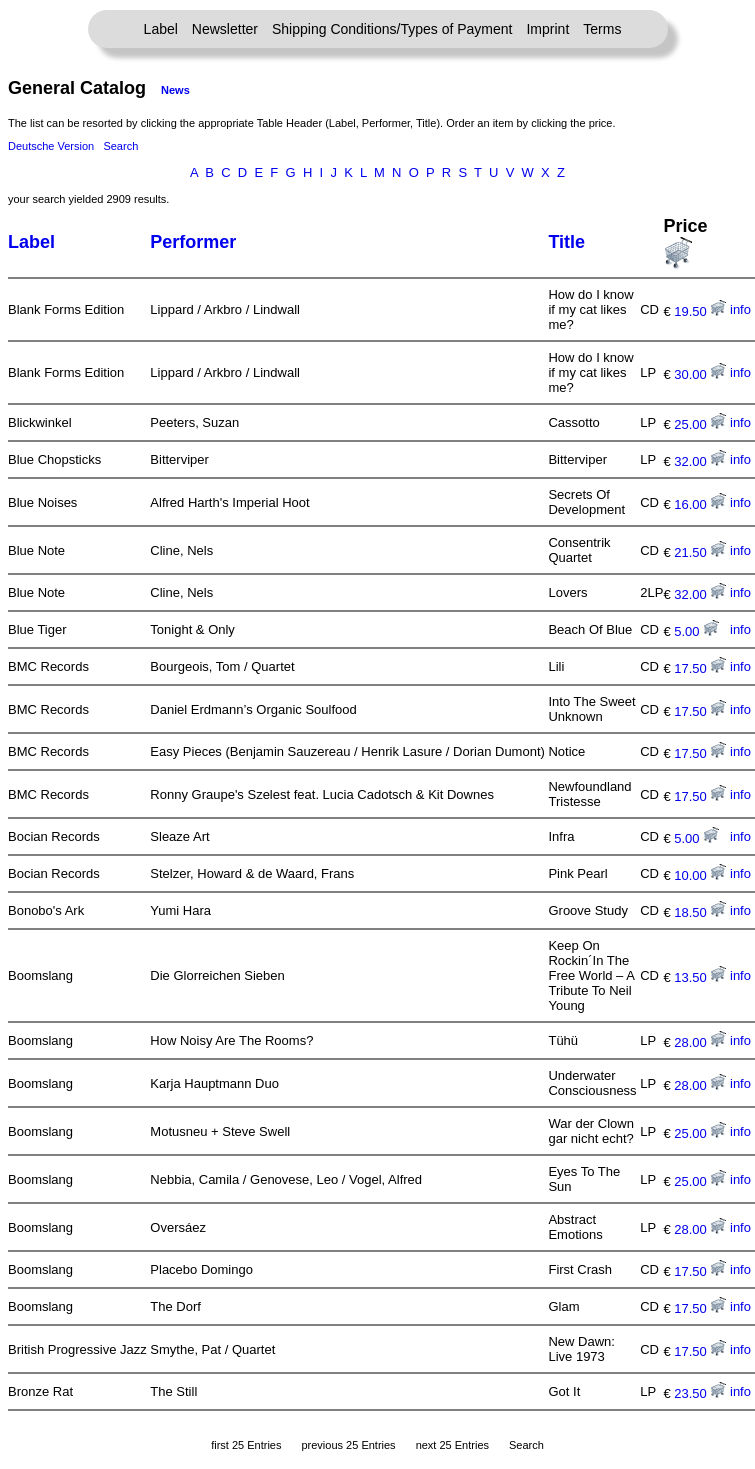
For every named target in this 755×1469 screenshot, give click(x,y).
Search (120, 146)
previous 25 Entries (348, 1445)
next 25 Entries (452, 1445)
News (175, 90)
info (740, 309)
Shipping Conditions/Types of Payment (392, 29)
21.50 (700, 552)
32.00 (700, 461)
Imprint (547, 29)
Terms (602, 29)
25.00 (700, 424)
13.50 (700, 977)
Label (161, 29)
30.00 (700, 374)
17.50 (700, 668)
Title (566, 242)
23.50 (700, 1393)
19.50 (700, 311)
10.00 (700, 875)
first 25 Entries (246, 1445)
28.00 (700, 1042)
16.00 (700, 504)
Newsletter (225, 29)
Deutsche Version (51, 146)
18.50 (700, 912)
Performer (193, 242)
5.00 (696, 631)
